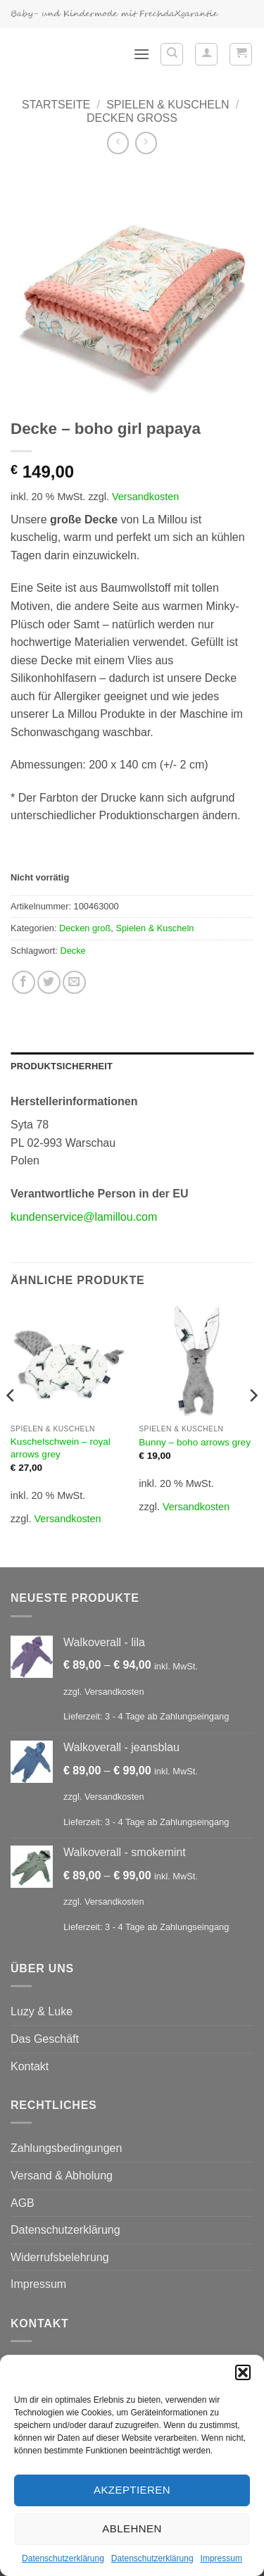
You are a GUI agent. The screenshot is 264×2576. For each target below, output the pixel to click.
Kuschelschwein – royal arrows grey (61, 1448)
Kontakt (30, 2066)
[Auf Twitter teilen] (49, 982)
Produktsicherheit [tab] (62, 1066)
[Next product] (118, 143)
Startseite (56, 105)
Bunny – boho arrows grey (195, 1442)
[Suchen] (172, 54)
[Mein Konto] (206, 54)
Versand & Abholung (62, 2176)
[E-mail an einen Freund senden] (74, 982)
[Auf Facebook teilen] (23, 982)
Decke (72, 950)
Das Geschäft (45, 2039)
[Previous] (11, 1423)
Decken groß (132, 118)
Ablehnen (131, 2528)
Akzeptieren (132, 2490)
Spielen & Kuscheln (167, 105)
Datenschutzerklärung (63, 2558)
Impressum (221, 2558)
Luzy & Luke (42, 2011)
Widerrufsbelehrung (60, 2257)
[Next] (252, 1423)
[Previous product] (146, 143)
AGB (22, 2203)
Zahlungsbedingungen (66, 2148)
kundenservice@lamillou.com (84, 1217)
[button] (243, 2372)
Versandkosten (145, 496)
